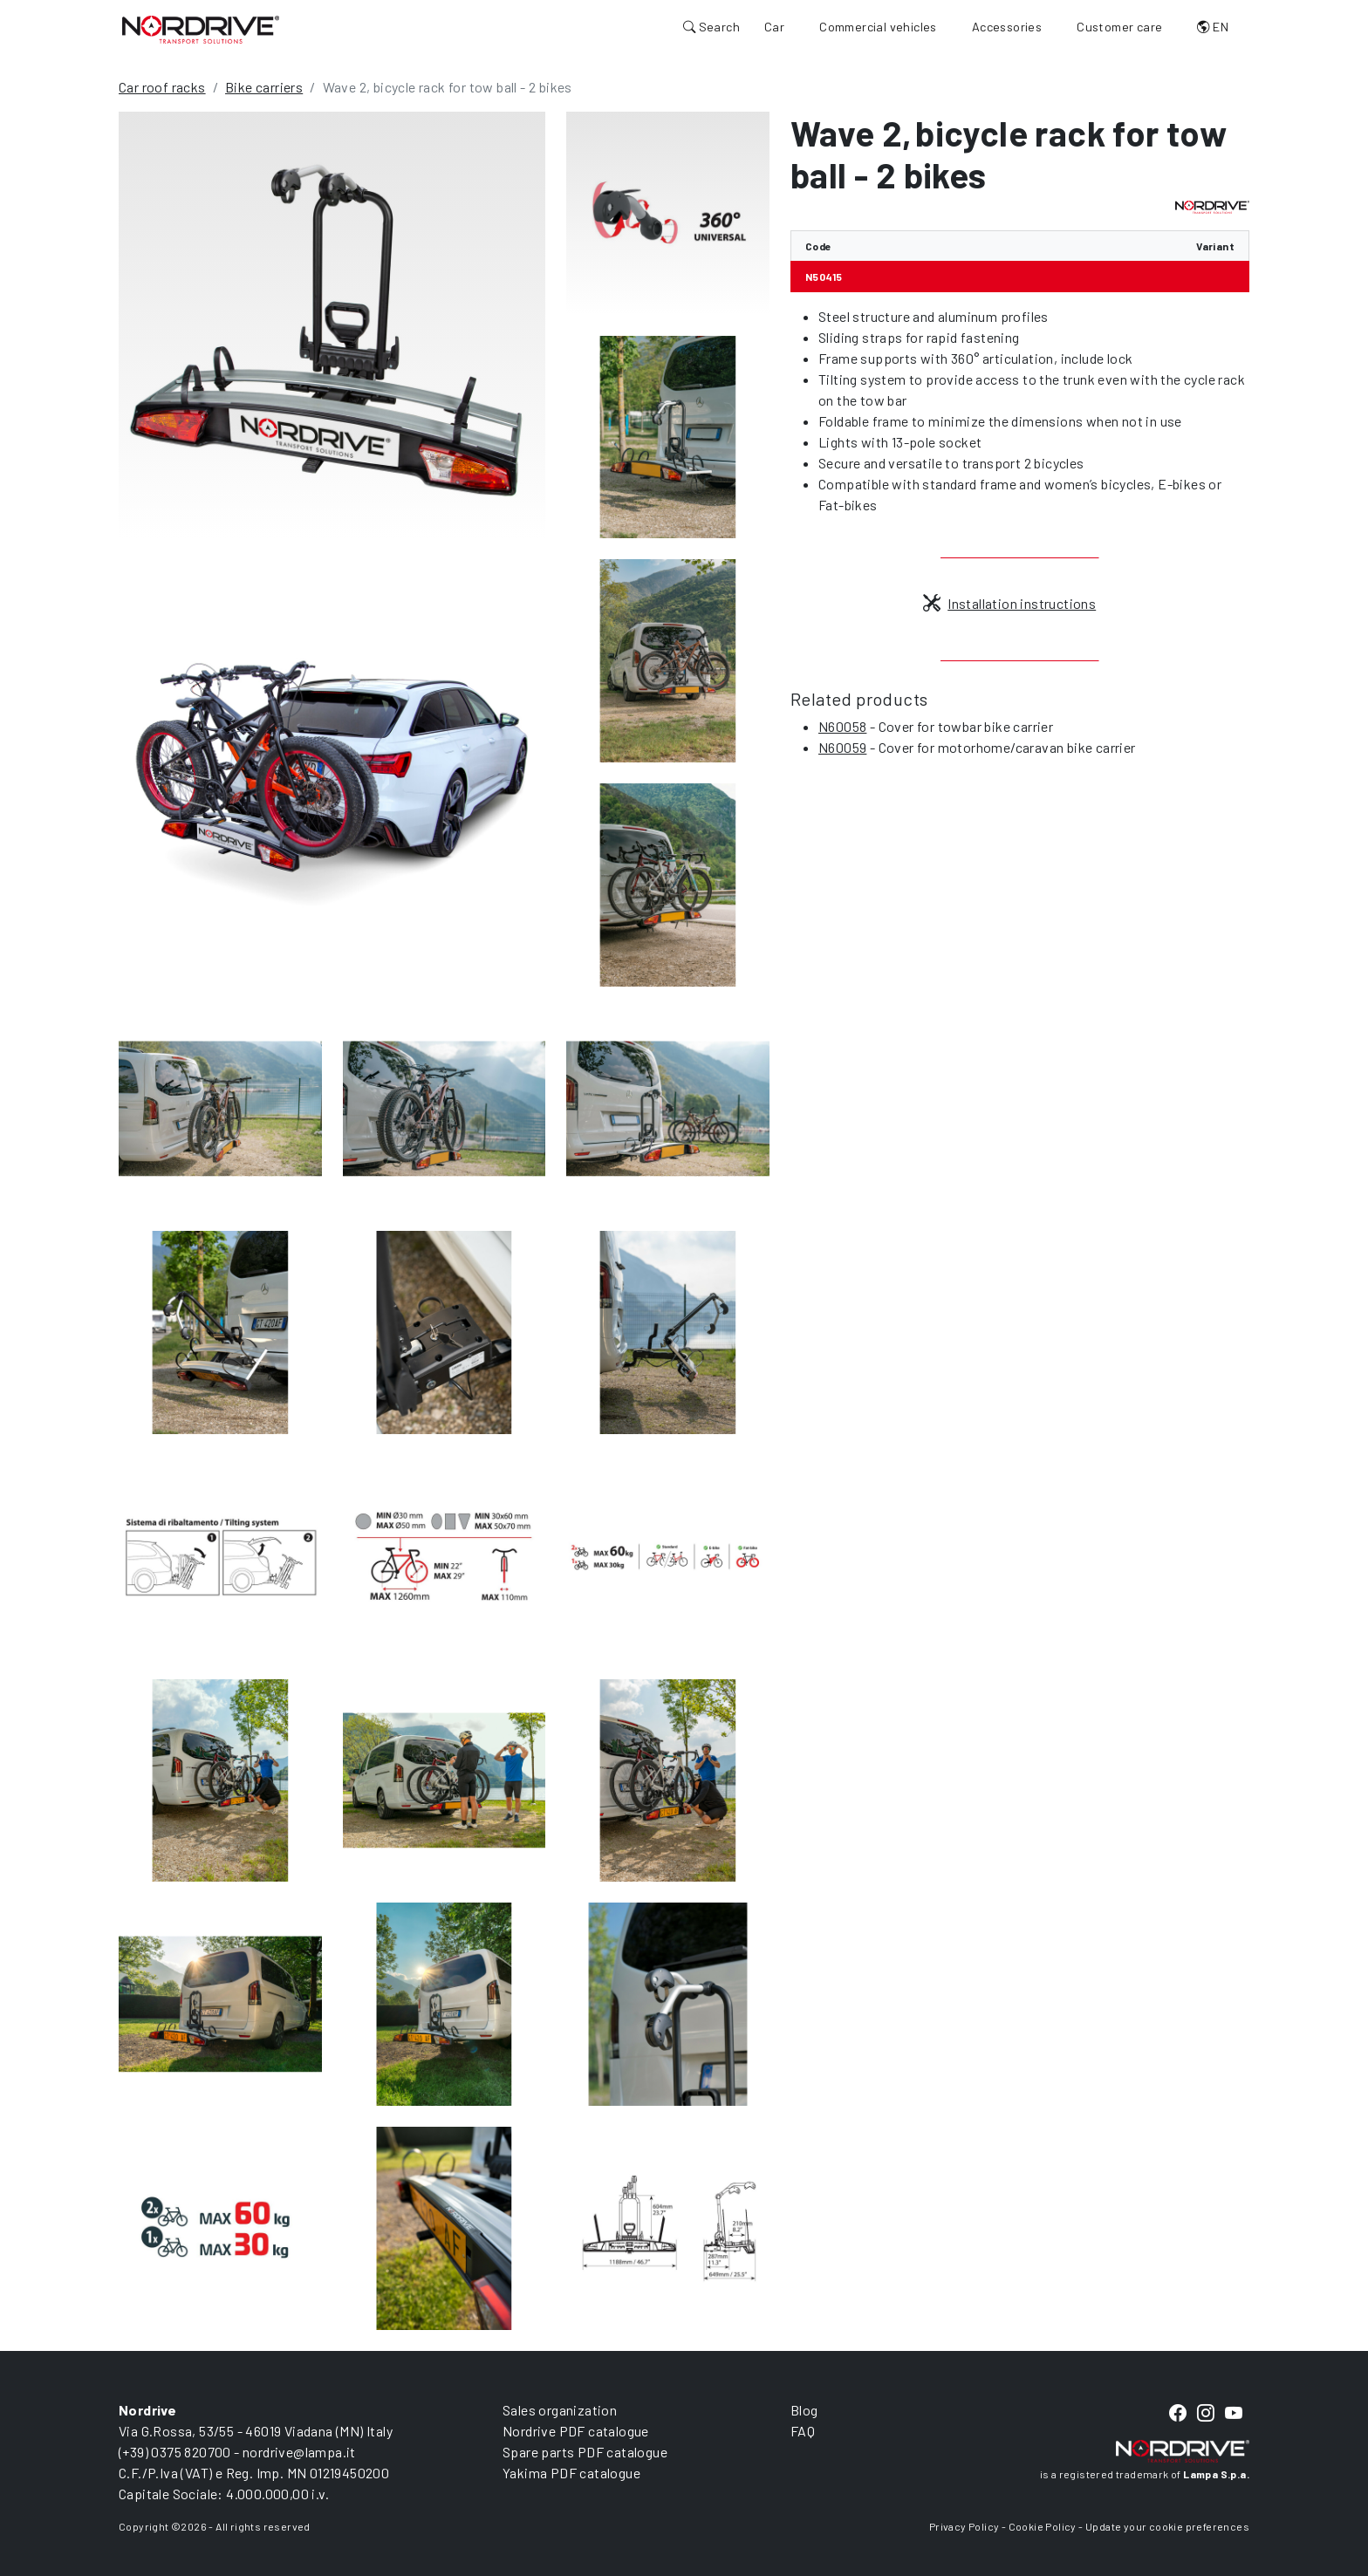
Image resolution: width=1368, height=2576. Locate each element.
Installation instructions (1009, 603)
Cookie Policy (1043, 2526)
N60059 (842, 747)
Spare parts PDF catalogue (585, 2451)
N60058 (842, 726)
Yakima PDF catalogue (571, 2472)
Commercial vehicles (878, 26)
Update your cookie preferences (1167, 2526)
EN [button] (1212, 26)
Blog (804, 2410)
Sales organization (560, 2410)
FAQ (802, 2430)
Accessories (1007, 26)
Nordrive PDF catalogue (576, 2430)
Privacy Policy (964, 2526)
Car (774, 26)
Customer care (1119, 26)
